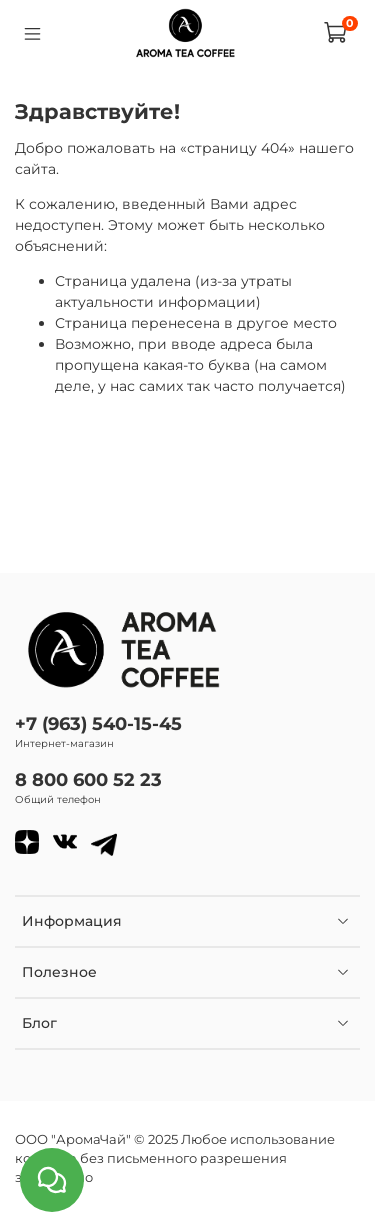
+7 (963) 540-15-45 (98, 723)
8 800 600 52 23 (88, 779)
